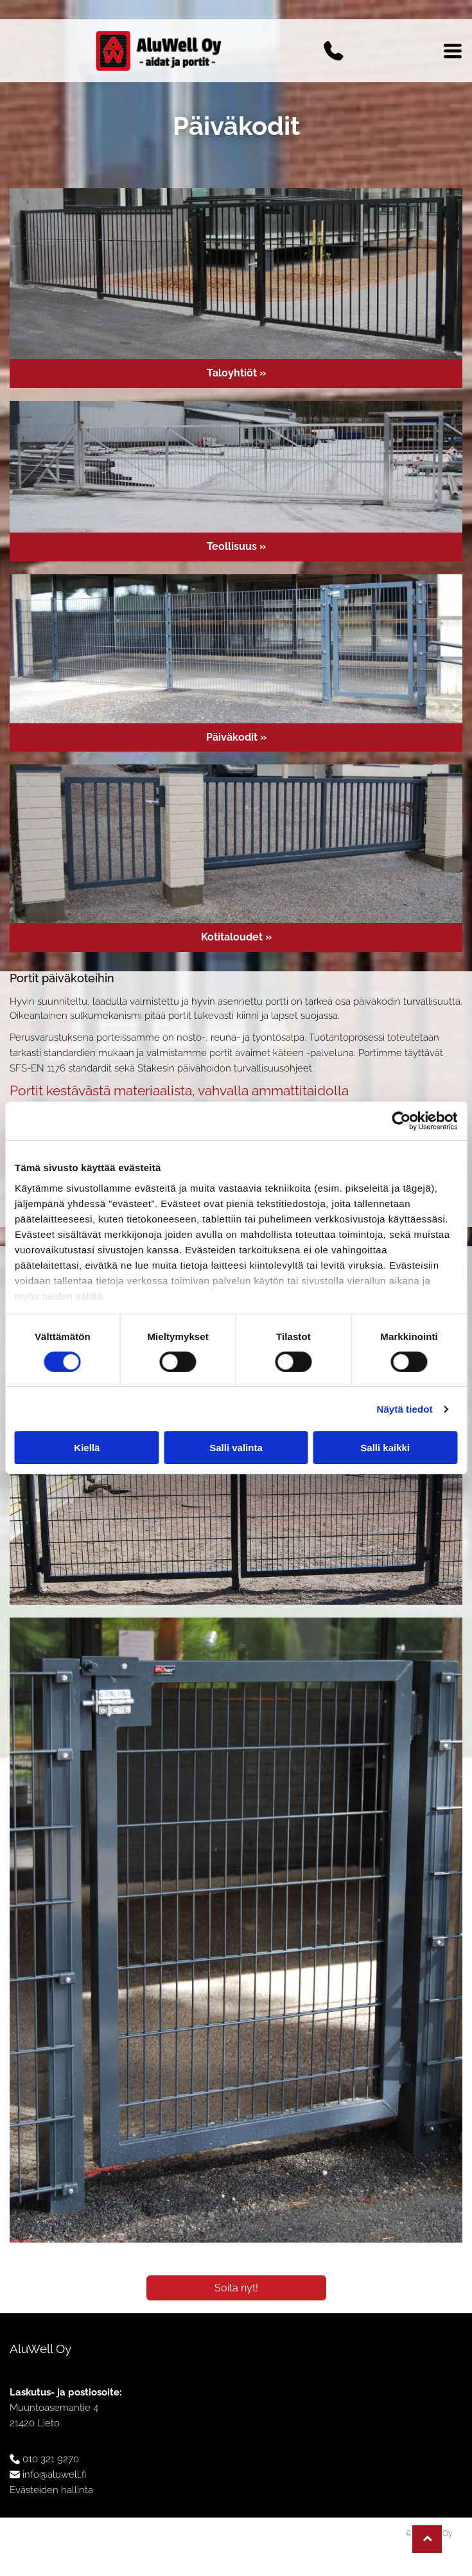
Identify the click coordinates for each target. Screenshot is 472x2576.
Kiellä (87, 1447)
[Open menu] (452, 50)
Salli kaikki (385, 1447)
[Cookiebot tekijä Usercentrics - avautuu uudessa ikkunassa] (401, 1121)
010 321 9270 (50, 2459)
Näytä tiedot (405, 1409)
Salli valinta (236, 1447)
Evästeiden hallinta (51, 2490)
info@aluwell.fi (54, 2474)
